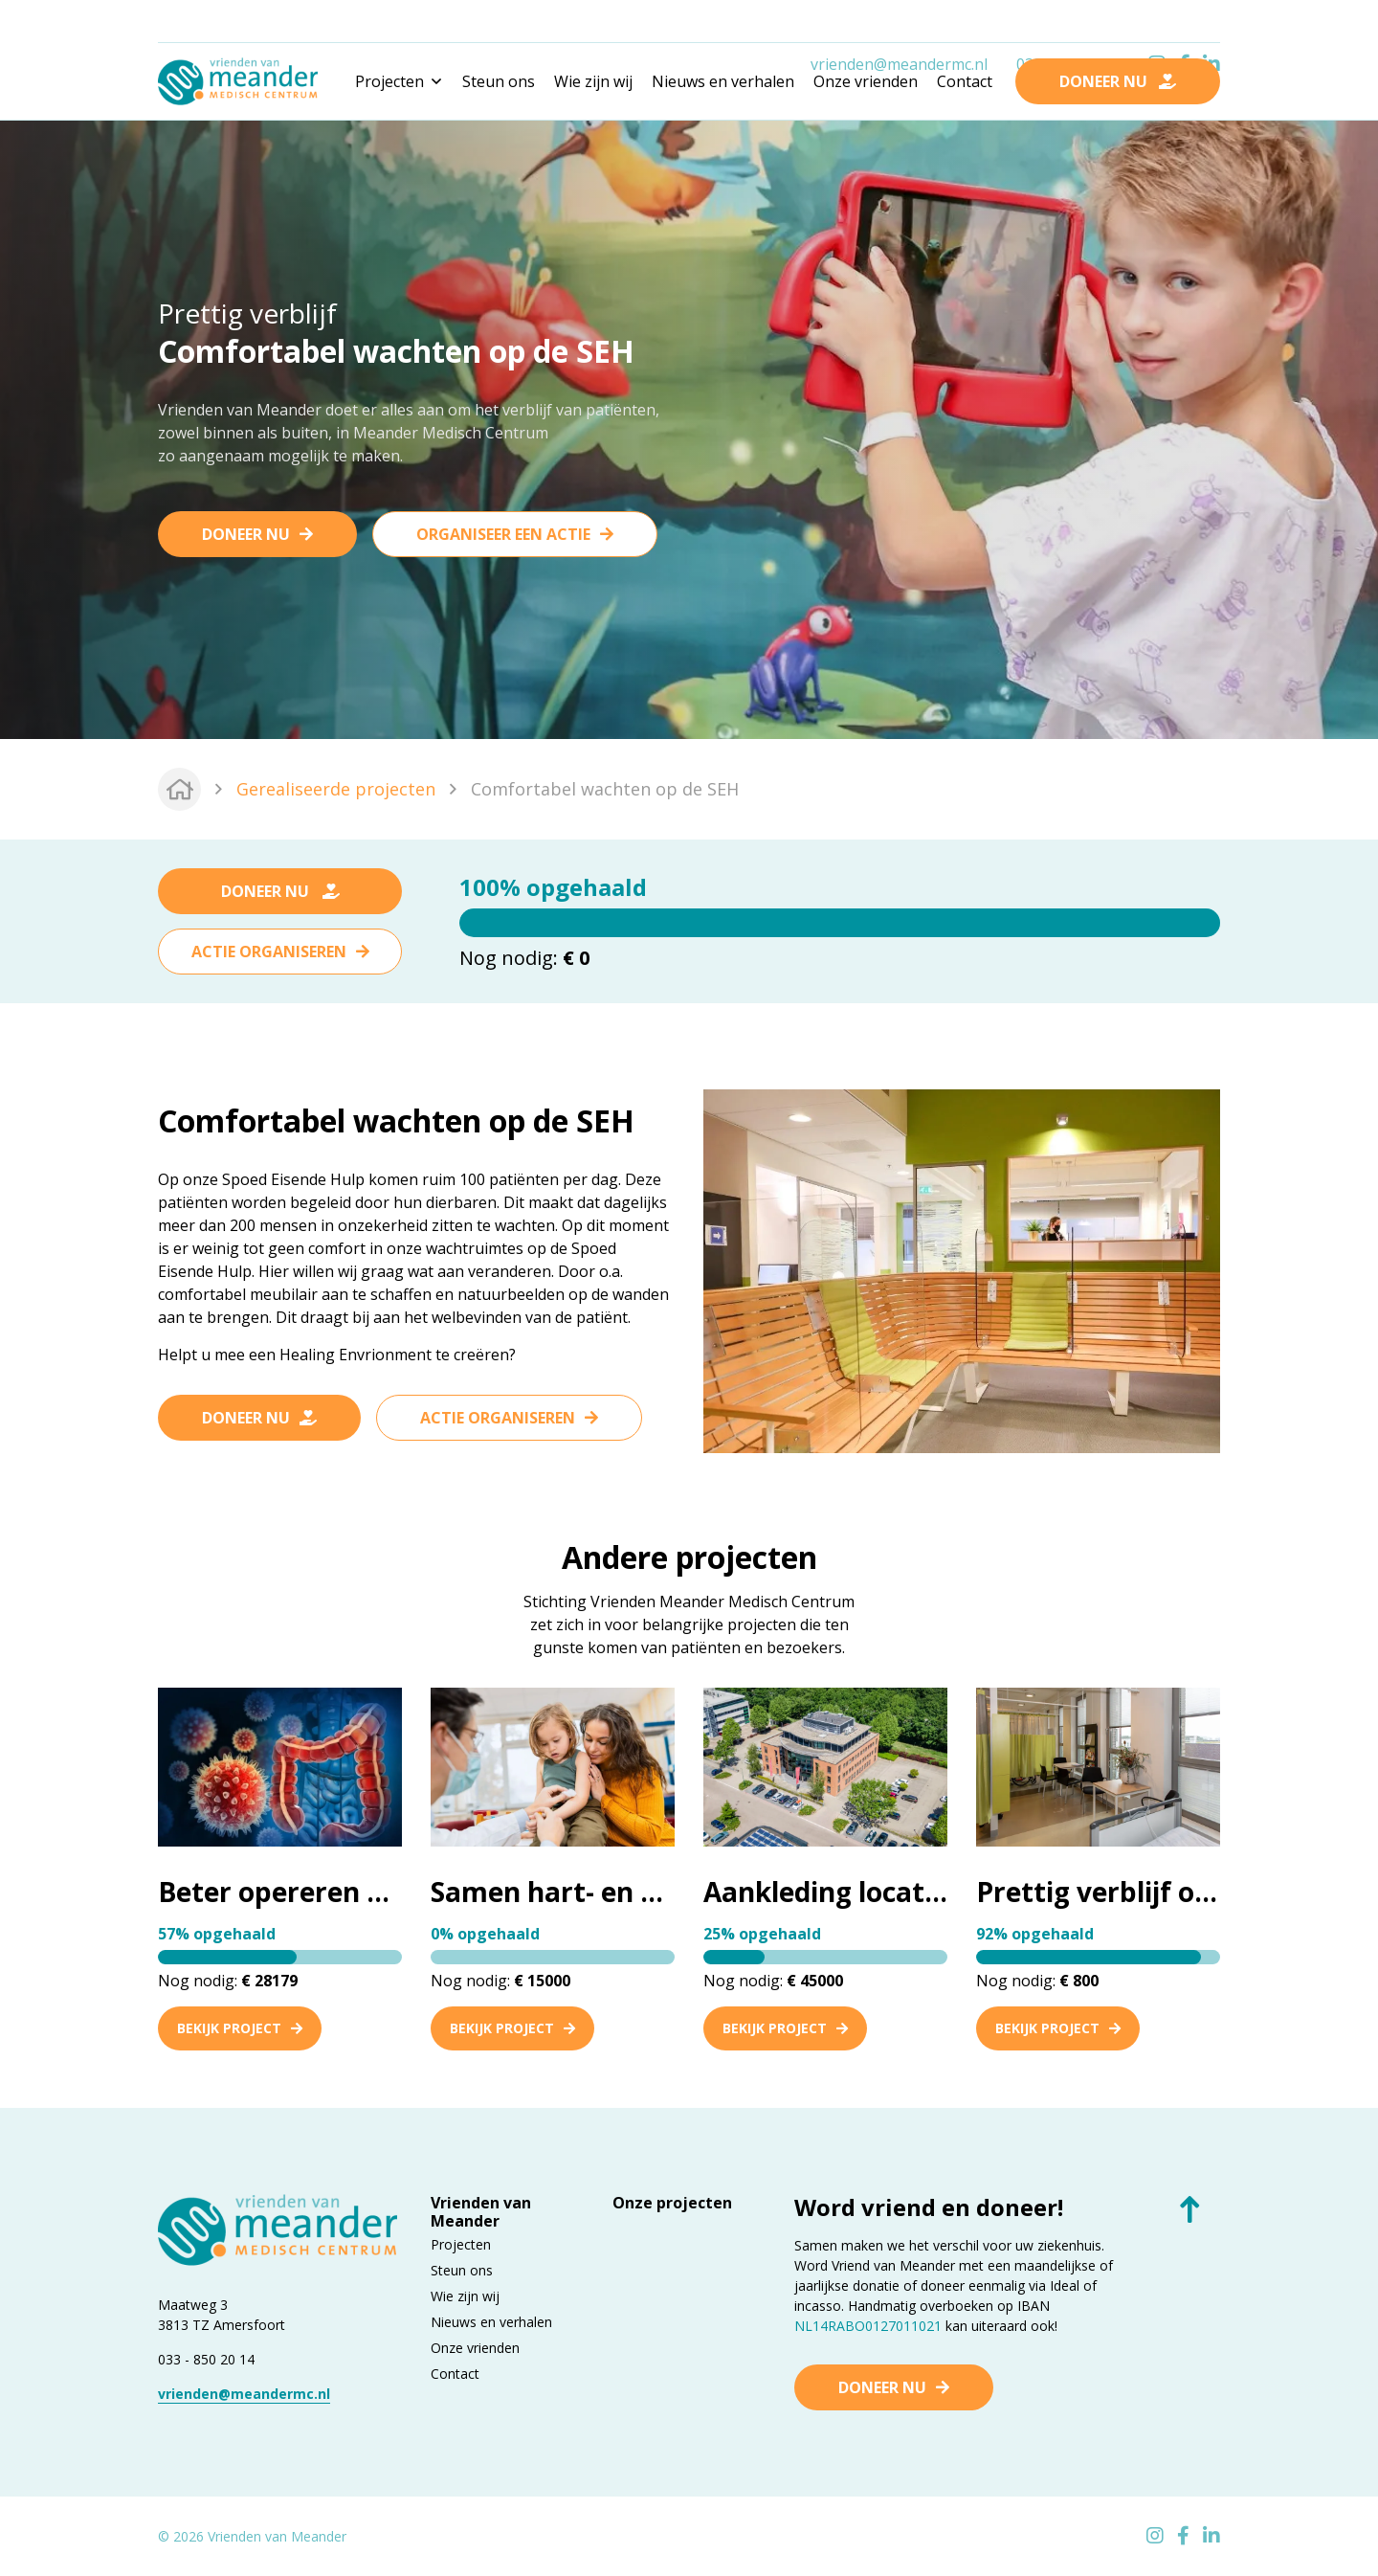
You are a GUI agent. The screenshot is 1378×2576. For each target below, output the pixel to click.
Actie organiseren (268, 951)
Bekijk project (239, 2028)
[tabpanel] (689, 427)
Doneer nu (246, 534)
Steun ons (498, 81)
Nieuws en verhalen (723, 81)
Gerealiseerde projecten (335, 788)
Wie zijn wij (593, 81)
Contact (964, 81)
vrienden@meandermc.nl (899, 22)
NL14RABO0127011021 (868, 2326)
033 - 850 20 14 (206, 2359)
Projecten (461, 2244)
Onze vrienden (865, 81)
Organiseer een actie (503, 534)
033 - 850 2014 (1068, 22)
